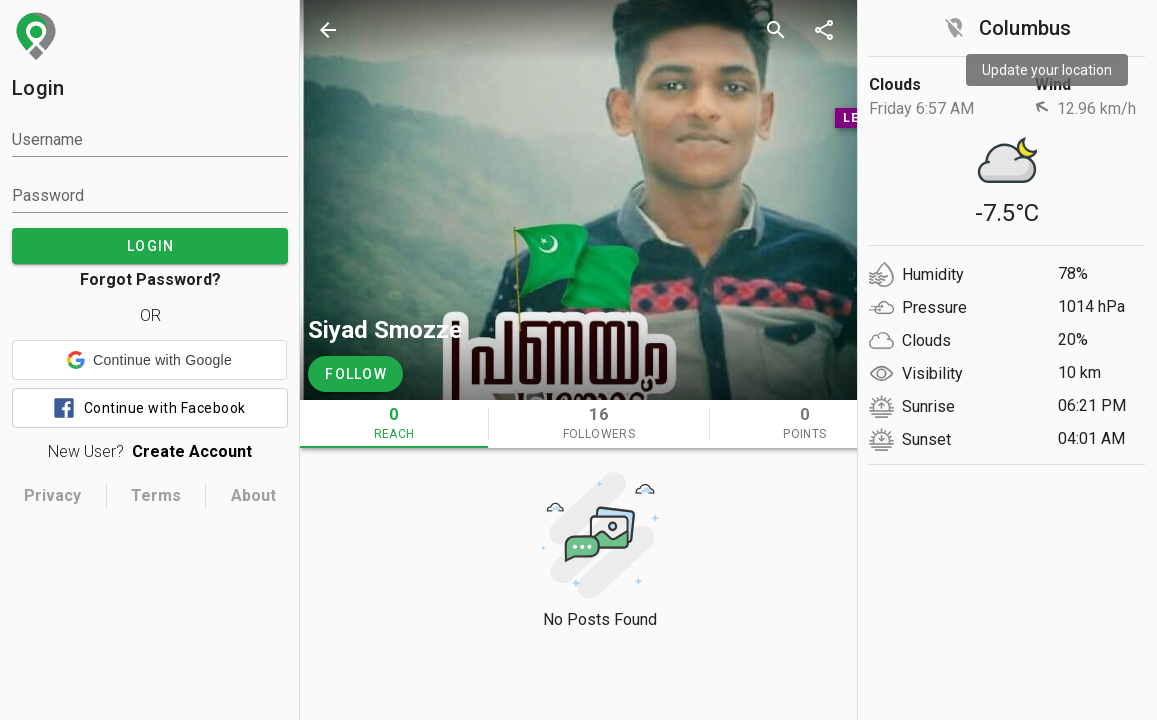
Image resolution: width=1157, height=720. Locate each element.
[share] (824, 30)
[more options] (872, 30)
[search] (776, 30)
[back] (328, 30)
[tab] (394, 424)
